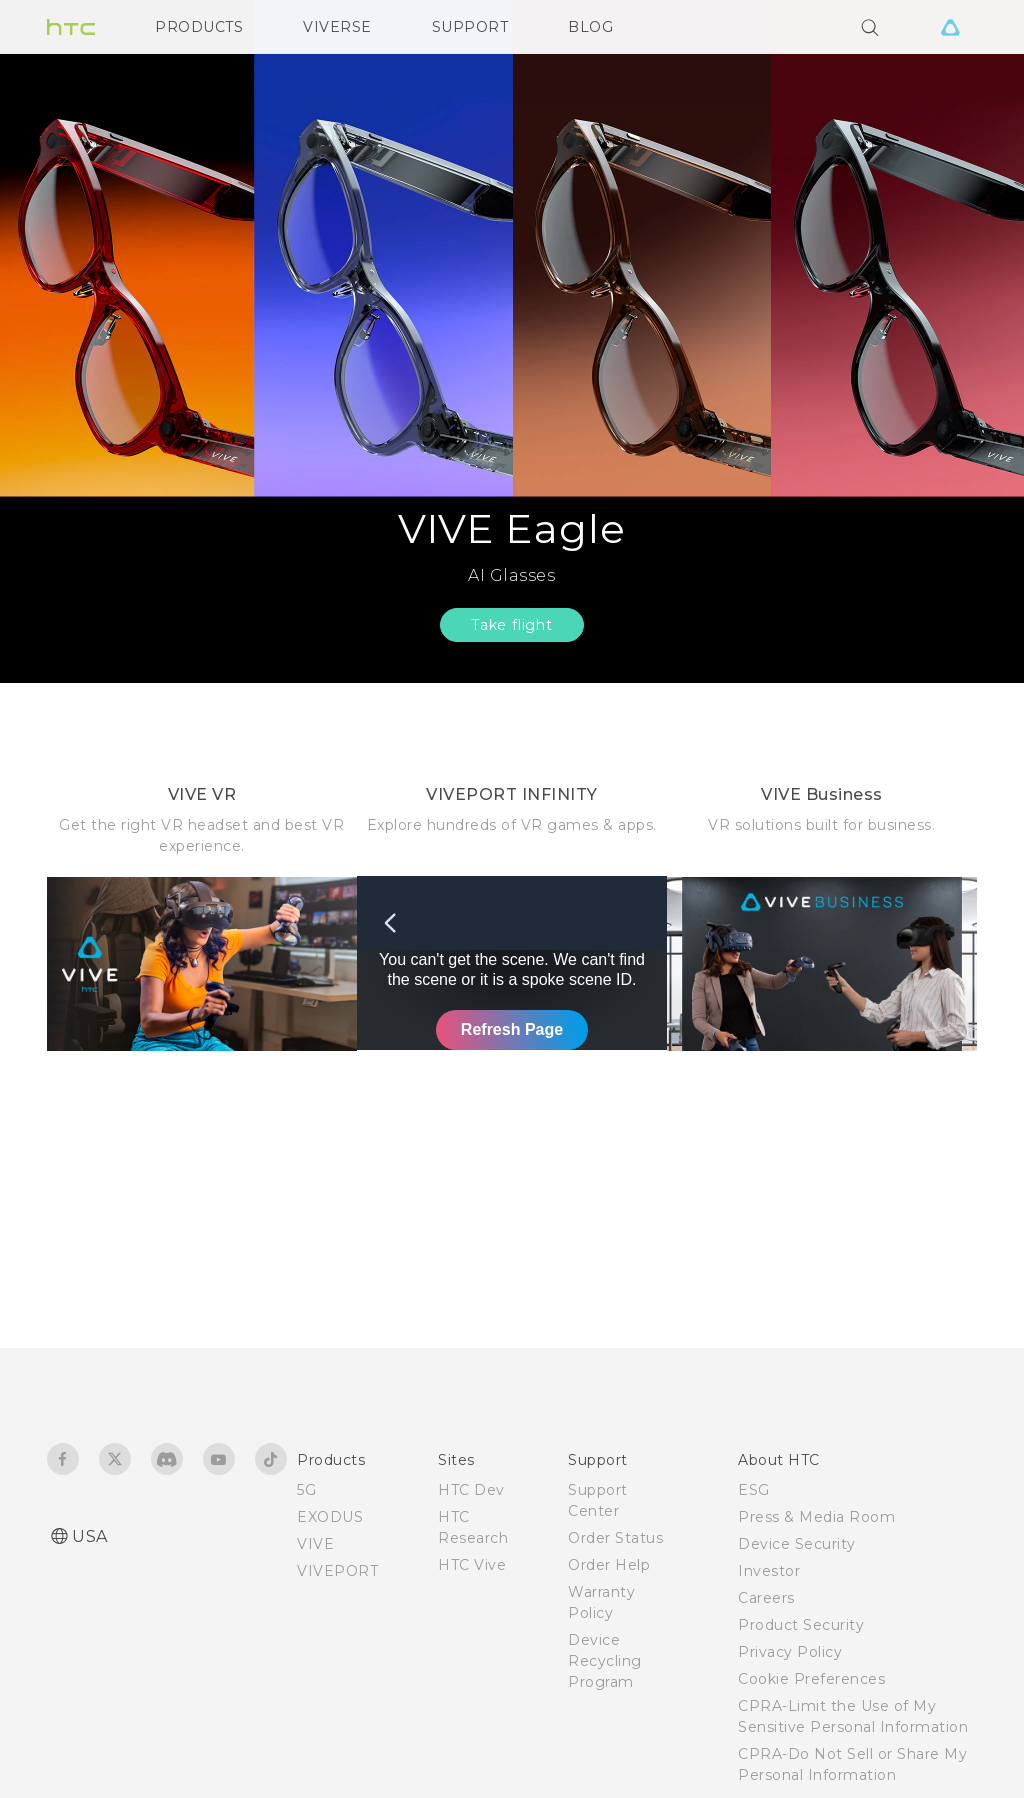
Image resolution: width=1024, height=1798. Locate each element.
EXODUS (330, 1517)
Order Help (609, 1565)
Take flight (512, 625)
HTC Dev (471, 1490)
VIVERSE (337, 27)
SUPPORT (470, 27)
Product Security (801, 1625)
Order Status (615, 1538)
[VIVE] (950, 27)
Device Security (797, 1544)
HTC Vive (472, 1565)
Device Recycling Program (605, 1661)
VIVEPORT (337, 1571)
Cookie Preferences (811, 1679)
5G (306, 1490)
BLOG (590, 27)
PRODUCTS (199, 27)
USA (90, 1536)
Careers (766, 1598)
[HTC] (71, 27)
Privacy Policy (790, 1652)
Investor (769, 1571)
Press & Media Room (816, 1517)
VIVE (315, 1544)
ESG (754, 1490)
